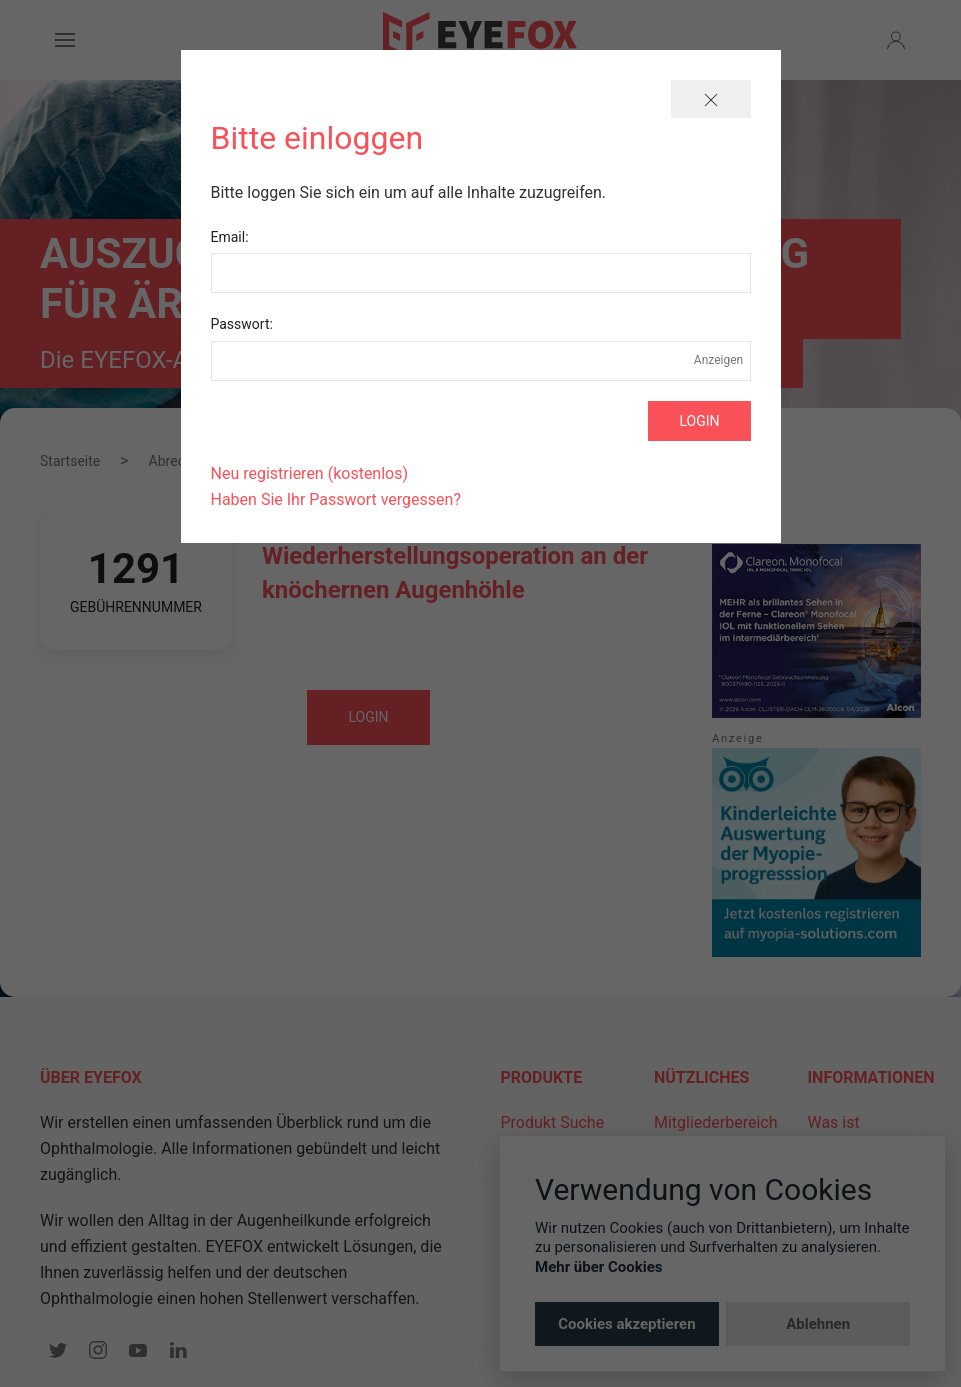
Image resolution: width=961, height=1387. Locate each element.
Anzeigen (719, 360)
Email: (230, 237)
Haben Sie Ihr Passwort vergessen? (336, 499)
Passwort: (242, 324)
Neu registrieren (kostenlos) (310, 473)
